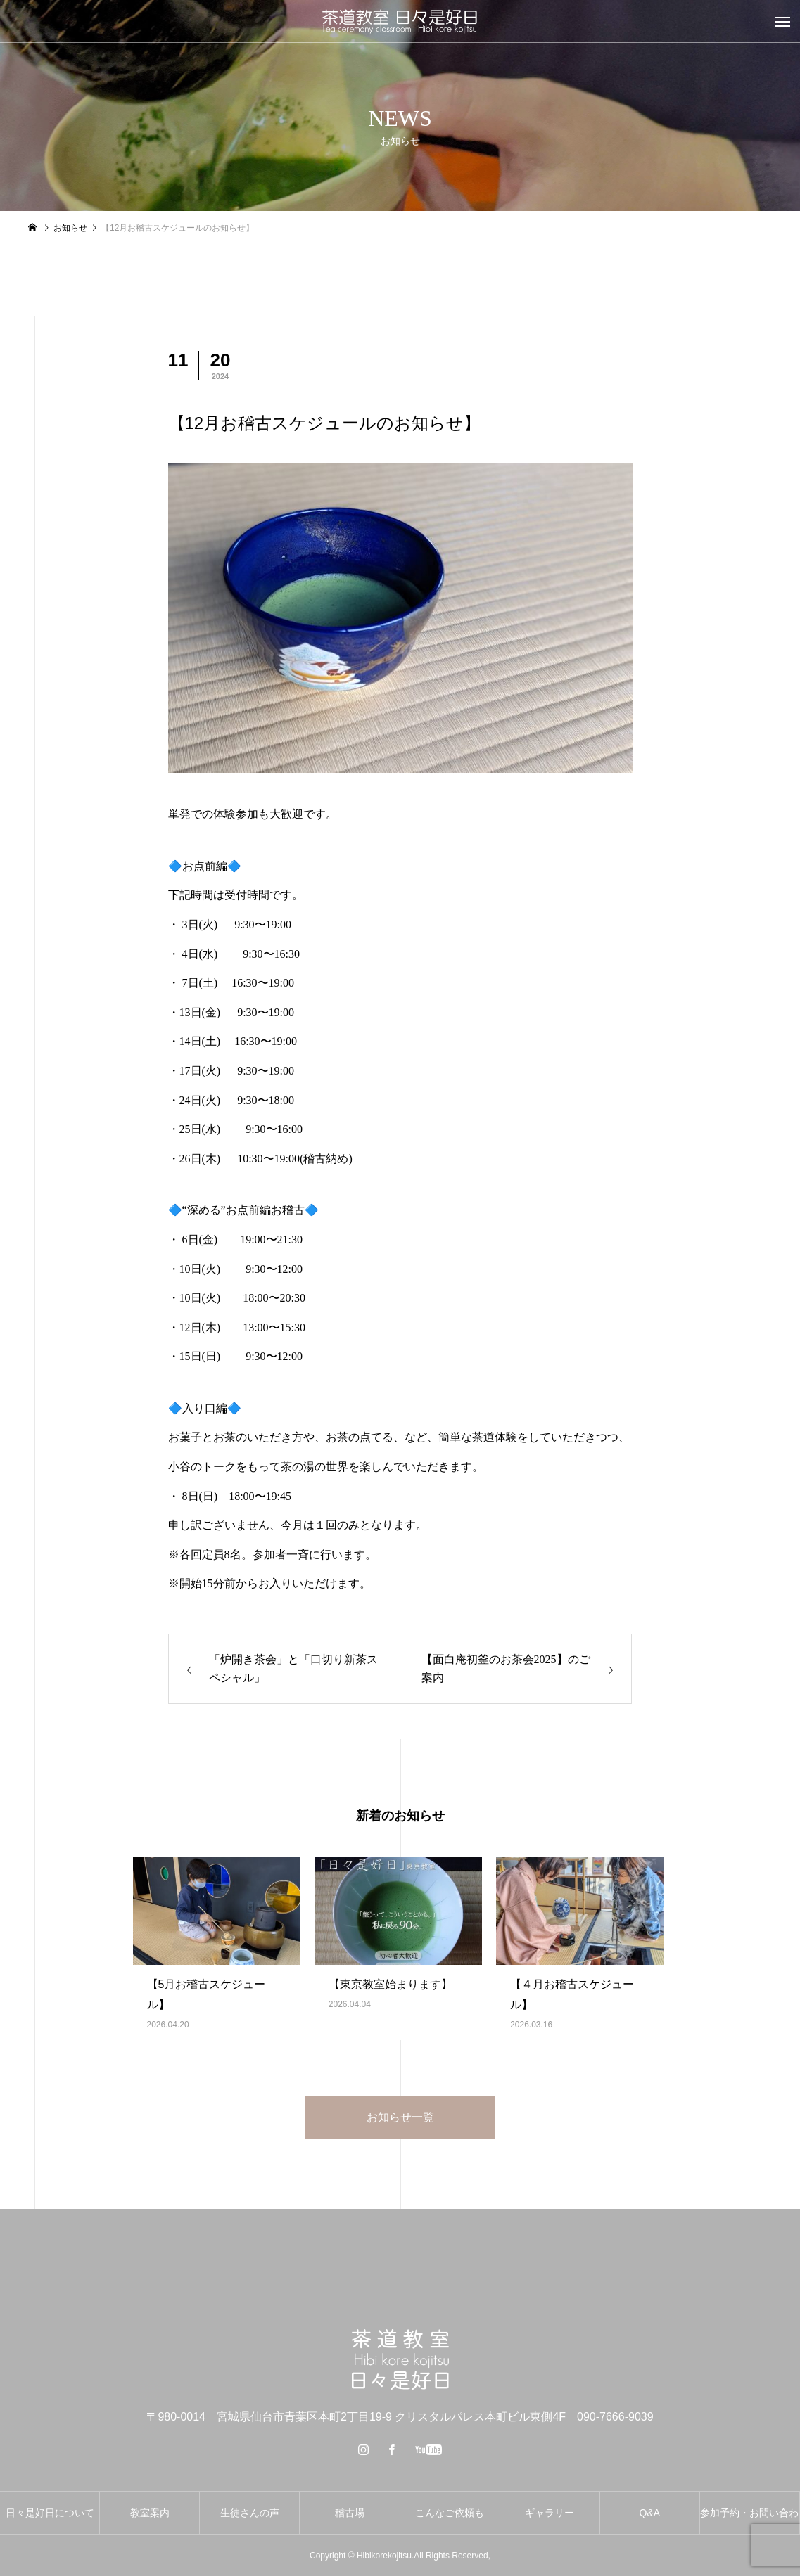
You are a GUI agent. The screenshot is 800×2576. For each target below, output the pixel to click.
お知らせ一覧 (400, 2117)
